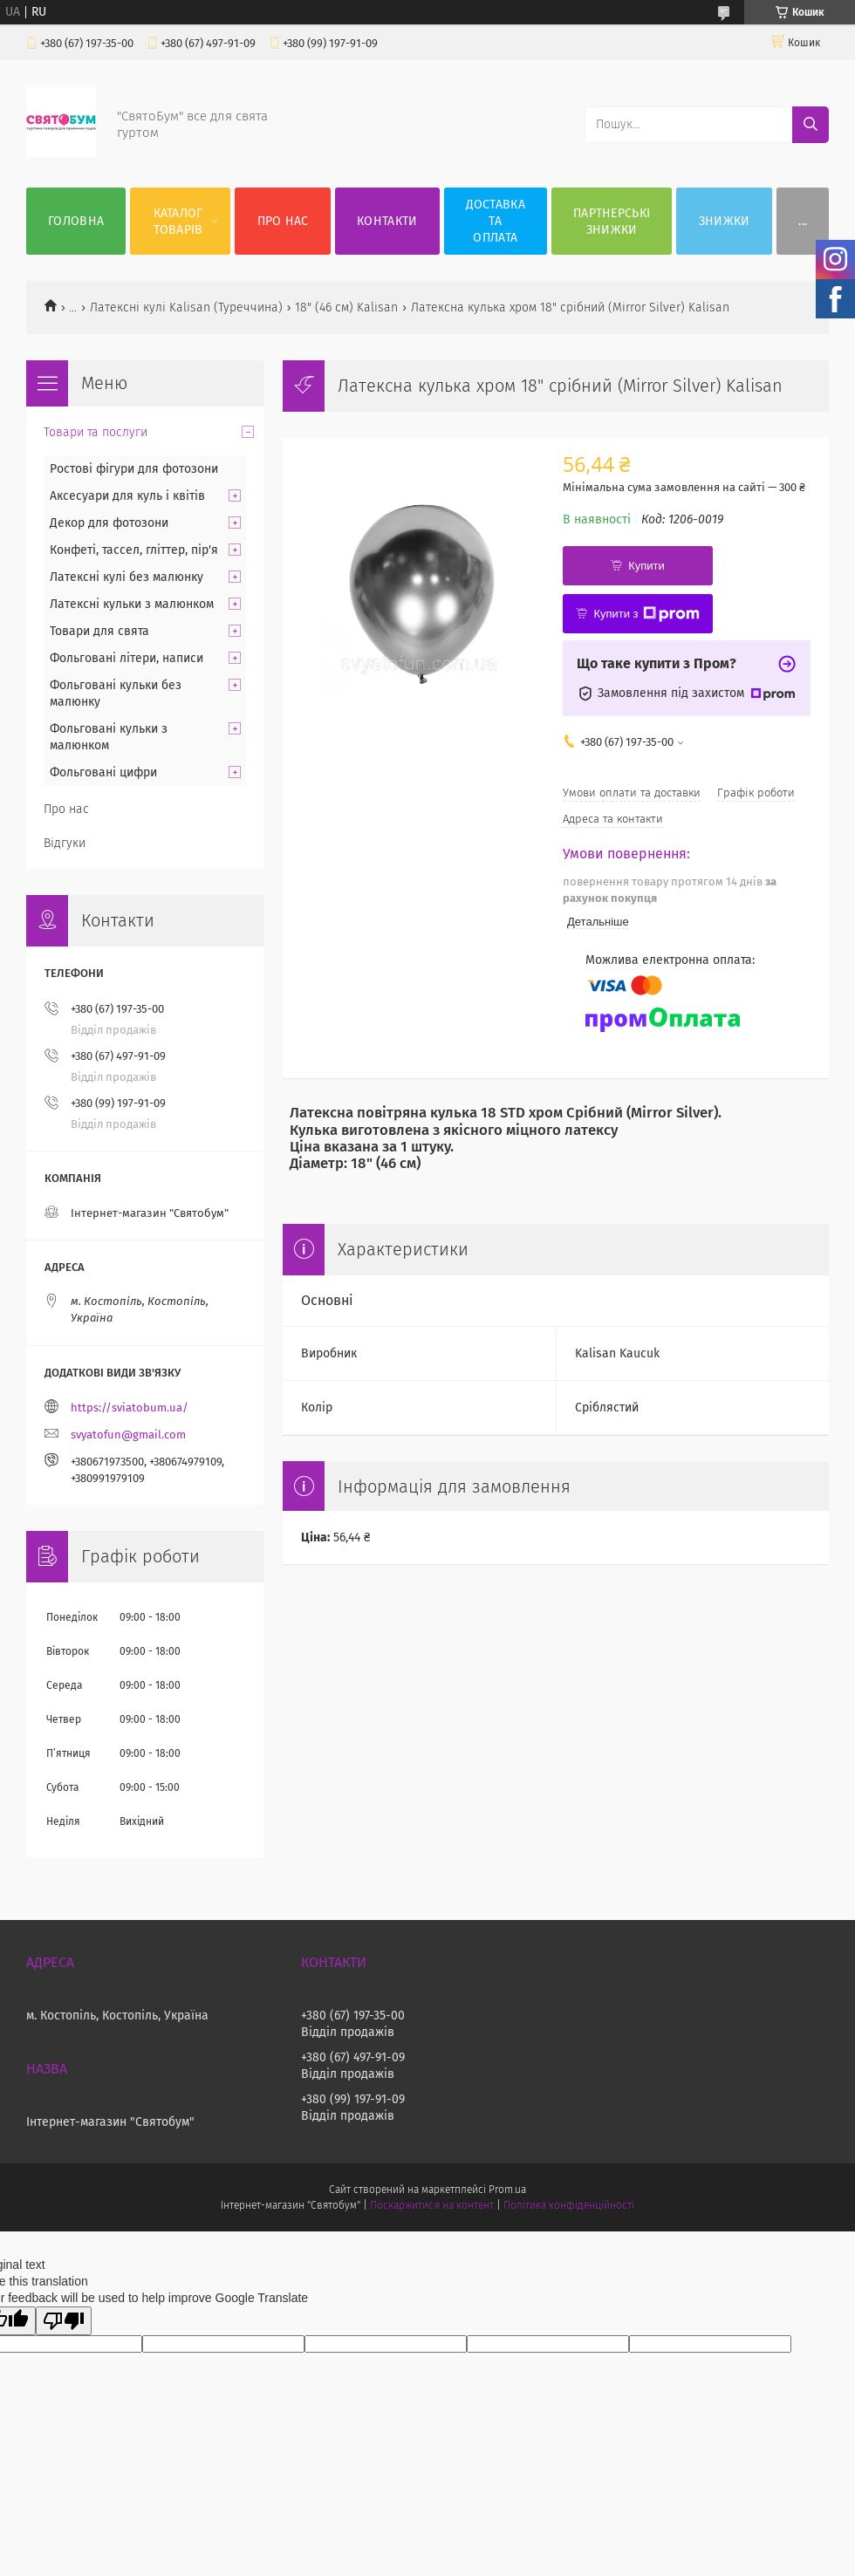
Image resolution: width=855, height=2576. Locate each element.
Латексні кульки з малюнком (132, 604)
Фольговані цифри (103, 772)
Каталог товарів (178, 221)
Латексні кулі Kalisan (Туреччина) (186, 307)
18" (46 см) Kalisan (346, 307)
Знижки (724, 221)
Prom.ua (507, 2189)
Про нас (283, 221)
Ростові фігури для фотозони (134, 468)
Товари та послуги (95, 432)
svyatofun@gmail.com (128, 1434)
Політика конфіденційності (568, 2205)
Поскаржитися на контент (431, 2205)
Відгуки (65, 843)
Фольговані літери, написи (126, 658)
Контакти (387, 221)
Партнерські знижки (611, 221)
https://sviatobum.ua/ (129, 1407)
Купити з (646, 614)
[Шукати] (810, 124)
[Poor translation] (64, 2320)
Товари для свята (99, 631)
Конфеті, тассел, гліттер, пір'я (134, 550)
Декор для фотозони (109, 523)
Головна (76, 221)
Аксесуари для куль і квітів (127, 496)
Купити (646, 565)
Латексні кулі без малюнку (126, 577)
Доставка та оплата (495, 221)
